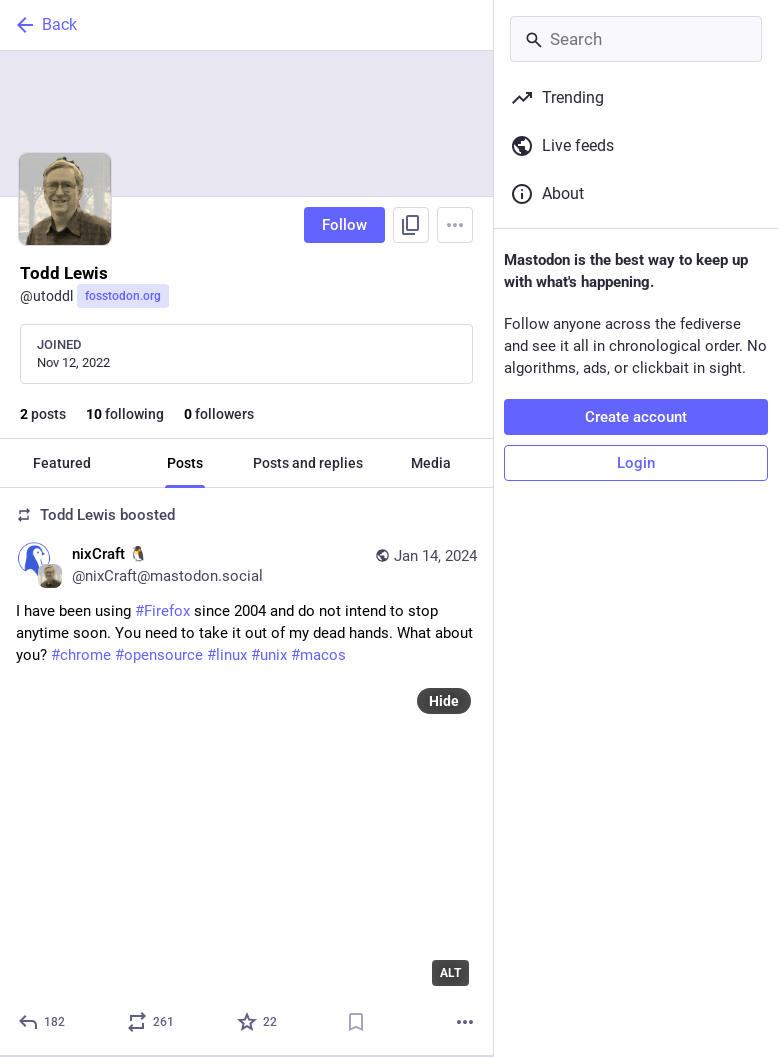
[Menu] (455, 225)
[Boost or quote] (151, 1022)
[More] (465, 1022)
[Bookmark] (356, 1022)
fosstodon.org (123, 296)
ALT (450, 973)
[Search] (636, 39)
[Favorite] (258, 1022)
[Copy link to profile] (411, 225)
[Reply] (42, 1022)
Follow (344, 225)
